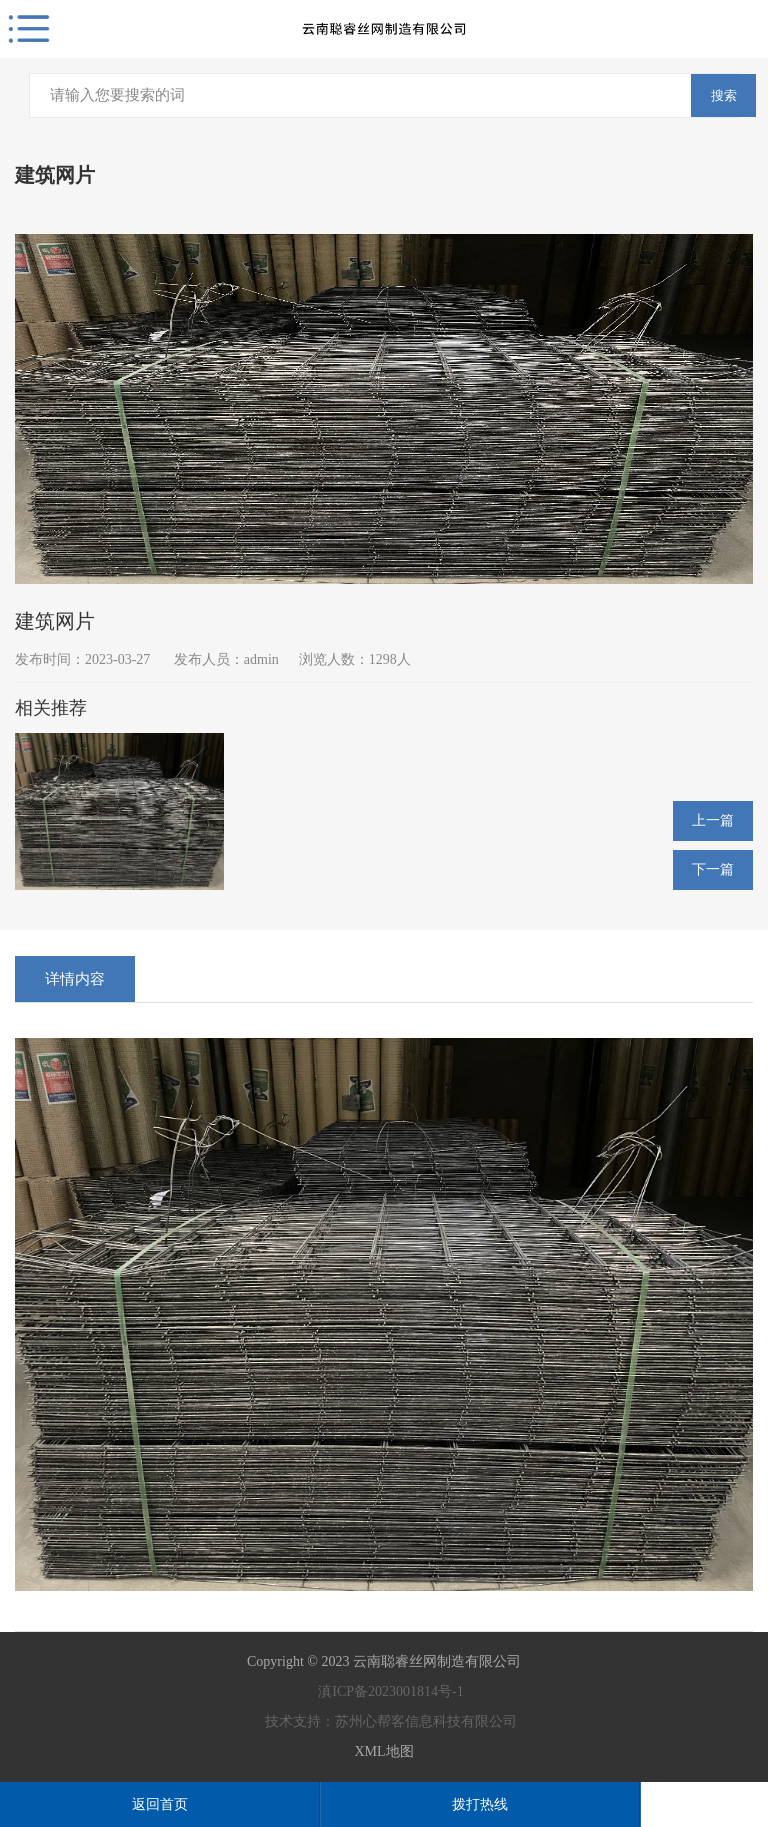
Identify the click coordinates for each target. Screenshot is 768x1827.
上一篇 (713, 820)
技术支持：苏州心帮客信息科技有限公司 (384, 1721)
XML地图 (383, 1751)
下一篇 (713, 869)
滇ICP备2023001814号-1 (383, 1691)
